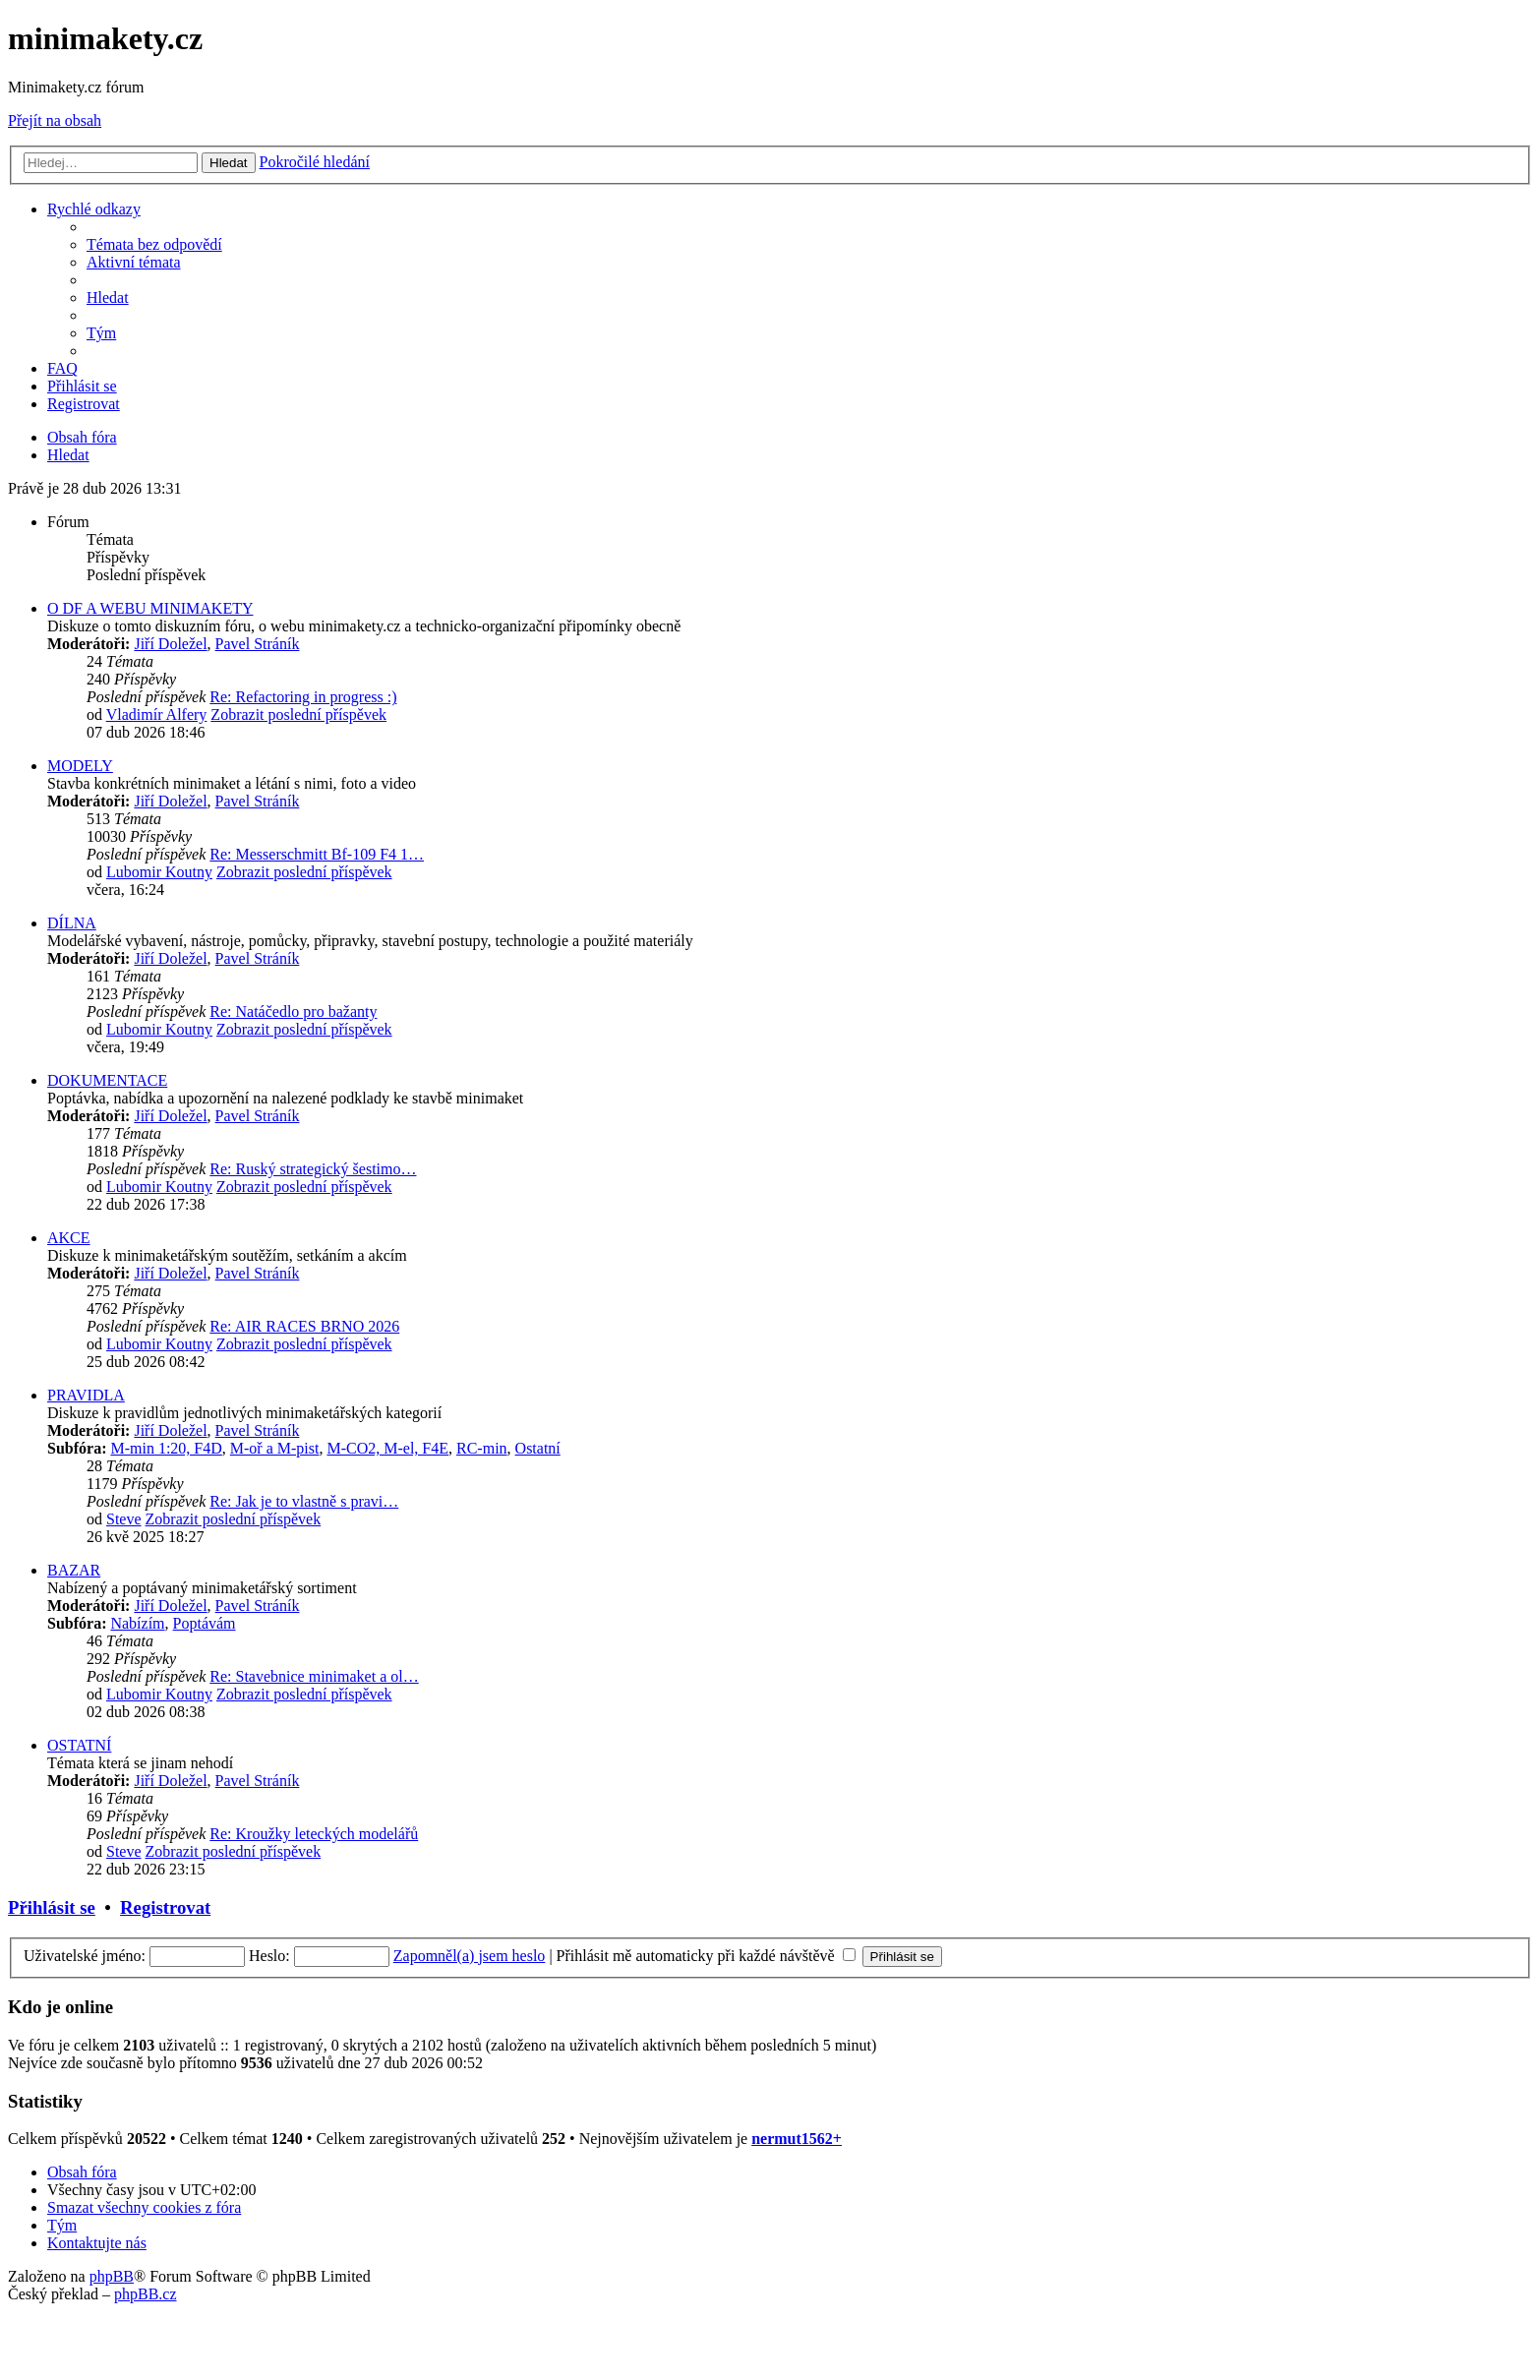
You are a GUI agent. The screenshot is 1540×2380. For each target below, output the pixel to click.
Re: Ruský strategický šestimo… (312, 1168)
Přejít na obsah (54, 120)
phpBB (111, 2276)
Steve (124, 1519)
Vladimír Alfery (156, 714)
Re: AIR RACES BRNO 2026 (304, 1326)
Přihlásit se (51, 1907)
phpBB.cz (145, 2294)
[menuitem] (154, 244)
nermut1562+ (796, 2138)
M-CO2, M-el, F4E (387, 1448)
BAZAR (73, 1570)
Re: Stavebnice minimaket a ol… (313, 1676)
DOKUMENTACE (107, 1080)
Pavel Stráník (257, 643)
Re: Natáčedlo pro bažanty (293, 1011)
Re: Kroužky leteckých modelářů (313, 1833)
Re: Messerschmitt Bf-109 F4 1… (316, 854)
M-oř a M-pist (275, 1448)
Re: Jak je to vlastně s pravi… (303, 1501)
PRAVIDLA (86, 1395)
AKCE (68, 1237)
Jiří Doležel (170, 643)
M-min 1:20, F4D (165, 1448)
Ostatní (538, 1448)
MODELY (80, 765)
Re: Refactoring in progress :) (302, 696)
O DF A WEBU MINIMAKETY (150, 608)
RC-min (481, 1448)
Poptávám (204, 1623)
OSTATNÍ (79, 1745)
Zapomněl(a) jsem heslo (469, 1955)
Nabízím (137, 1623)
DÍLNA (71, 923)
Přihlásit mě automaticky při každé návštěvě (706, 1955)
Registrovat (165, 1907)
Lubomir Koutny (159, 871)
